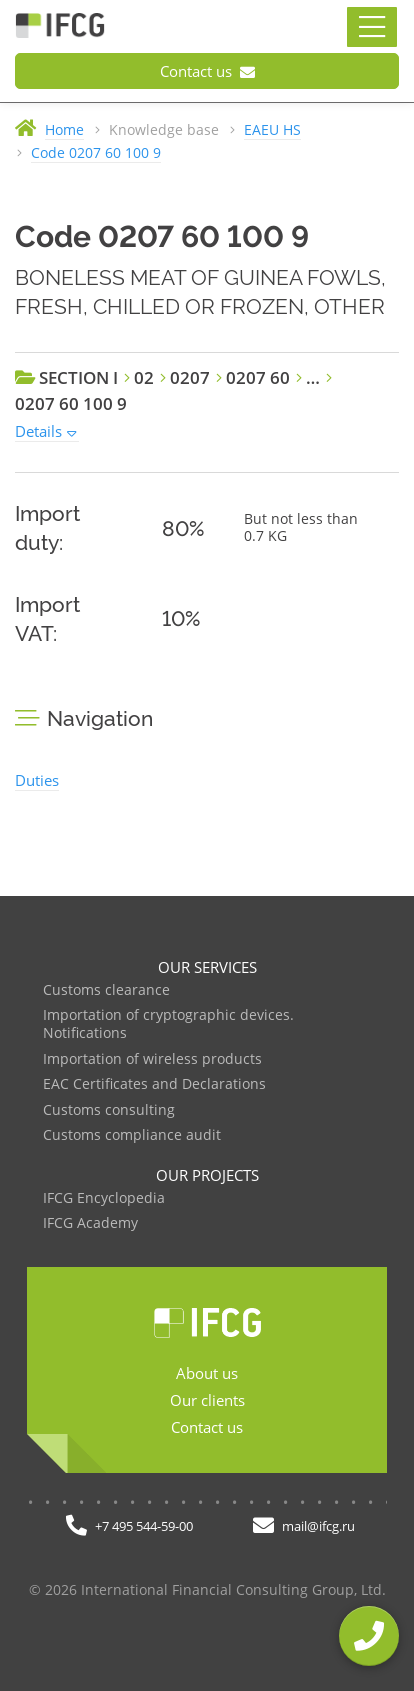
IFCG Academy (90, 1223)
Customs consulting (109, 1110)
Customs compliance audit (132, 1135)
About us (207, 1373)
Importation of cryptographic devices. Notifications (168, 1024)
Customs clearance (106, 990)
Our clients (207, 1400)
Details (38, 431)
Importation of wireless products (152, 1059)
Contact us (207, 71)
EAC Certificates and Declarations (154, 1084)
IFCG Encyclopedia (104, 1198)
